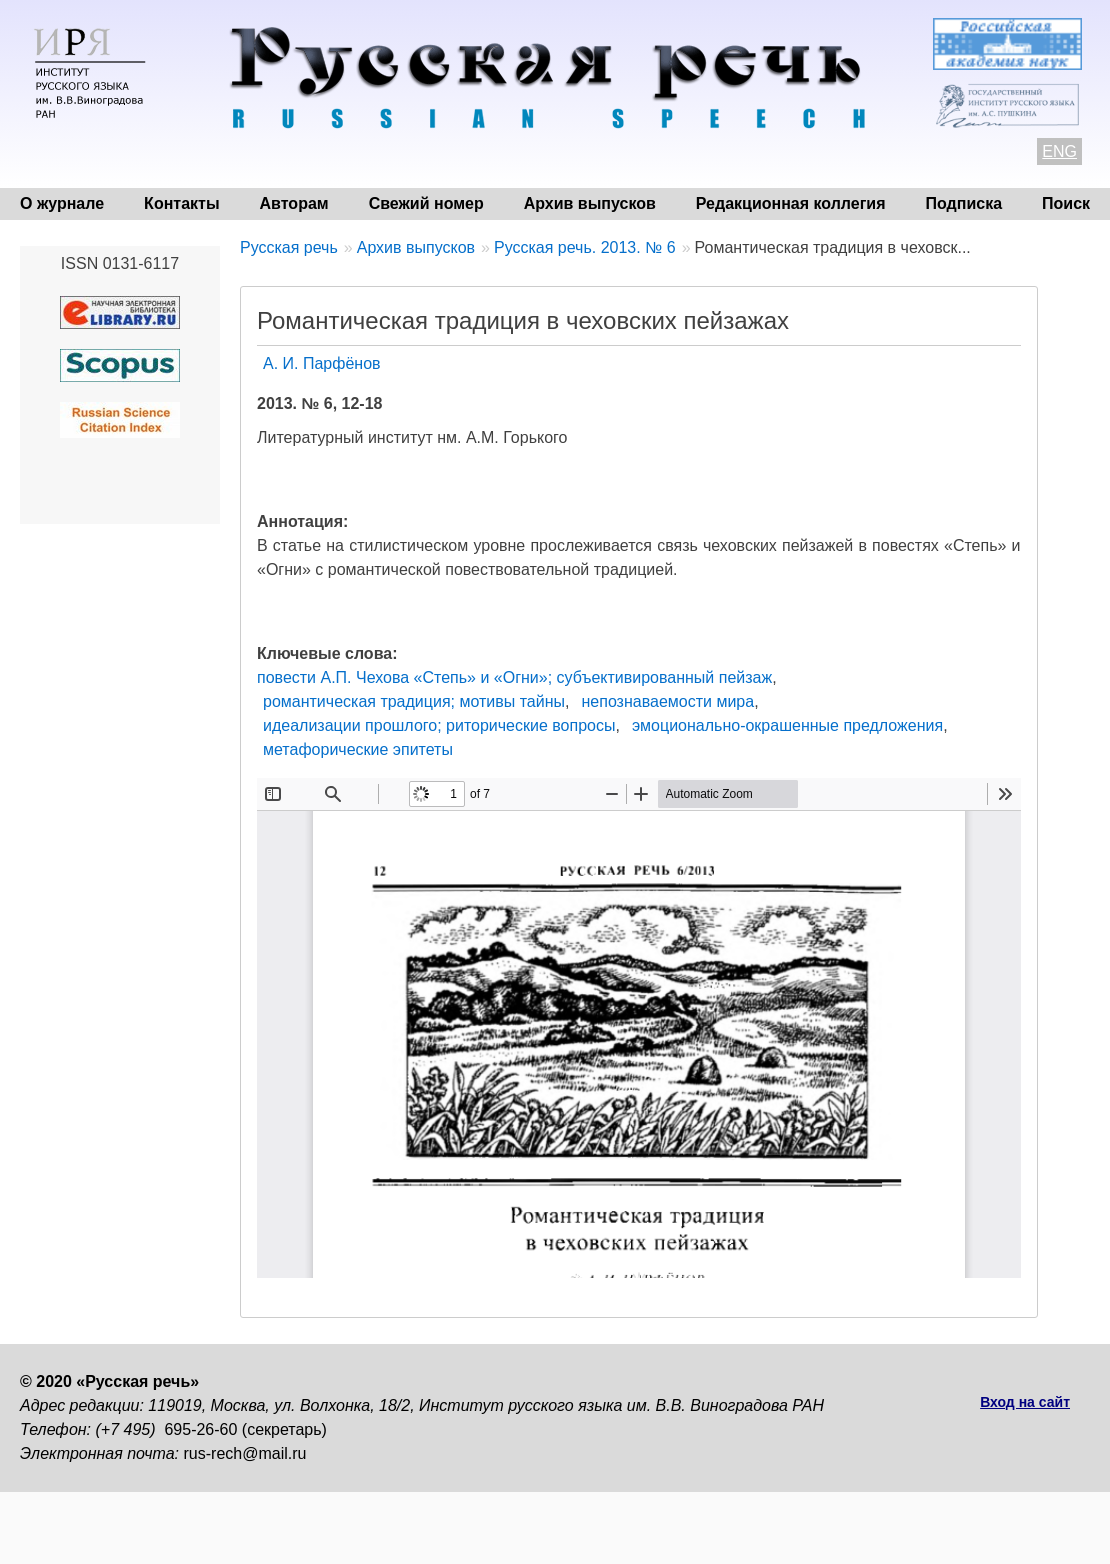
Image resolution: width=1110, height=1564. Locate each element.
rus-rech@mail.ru (245, 1453)
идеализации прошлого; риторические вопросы (439, 725)
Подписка (964, 203)
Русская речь (289, 247)
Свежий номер (426, 203)
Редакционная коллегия (791, 203)
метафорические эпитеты (358, 749)
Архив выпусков (590, 203)
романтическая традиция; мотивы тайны (414, 701)
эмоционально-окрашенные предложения (787, 725)
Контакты (181, 203)
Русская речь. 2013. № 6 (585, 247)
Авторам (294, 203)
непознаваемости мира (667, 701)
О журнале (62, 203)
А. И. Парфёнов (322, 363)
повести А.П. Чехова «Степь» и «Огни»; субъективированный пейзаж (514, 677)
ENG (1059, 151)
